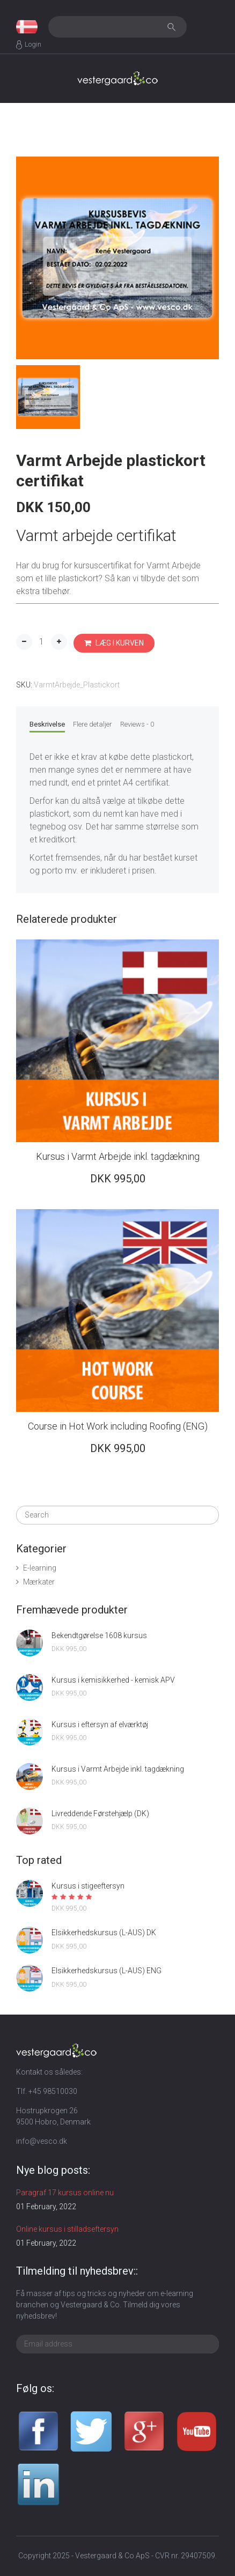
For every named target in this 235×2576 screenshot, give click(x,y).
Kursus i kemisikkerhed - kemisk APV (113, 1680)
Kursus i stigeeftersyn (88, 1886)
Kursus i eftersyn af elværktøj (100, 1724)
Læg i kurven (114, 643)
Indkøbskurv (208, 27)
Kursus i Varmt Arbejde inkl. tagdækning (118, 1156)
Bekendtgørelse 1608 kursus (99, 1635)
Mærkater (39, 1582)
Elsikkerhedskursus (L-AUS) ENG (106, 1970)
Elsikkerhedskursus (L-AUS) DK (104, 1932)
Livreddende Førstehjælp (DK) (100, 1813)
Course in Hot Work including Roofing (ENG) (118, 1426)
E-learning (39, 1568)
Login (33, 44)
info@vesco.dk (41, 2141)
